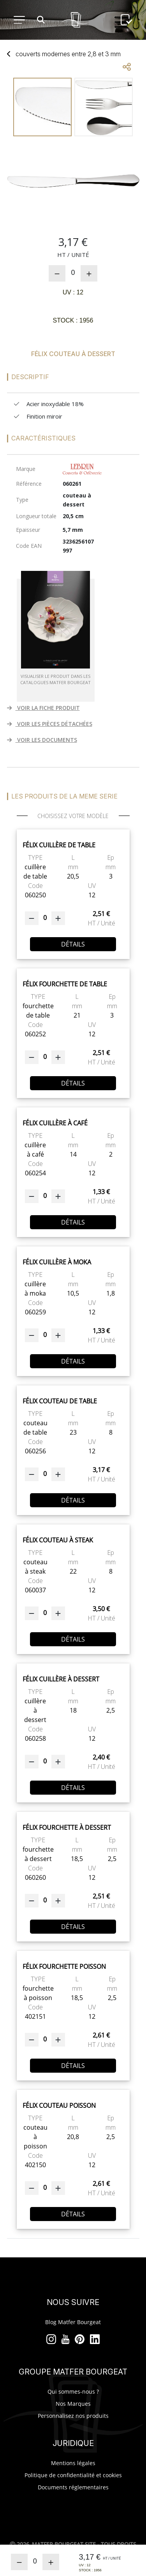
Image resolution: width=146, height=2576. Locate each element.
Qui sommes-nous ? (73, 2391)
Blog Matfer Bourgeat (73, 2322)
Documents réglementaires (73, 2487)
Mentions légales (73, 2463)
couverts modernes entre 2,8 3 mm (68, 54)
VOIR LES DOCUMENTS (42, 739)
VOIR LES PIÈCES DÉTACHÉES (49, 723)
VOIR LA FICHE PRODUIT (43, 707)
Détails (73, 944)
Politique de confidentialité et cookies (73, 2475)
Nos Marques (73, 2403)
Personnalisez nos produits (73, 2415)
